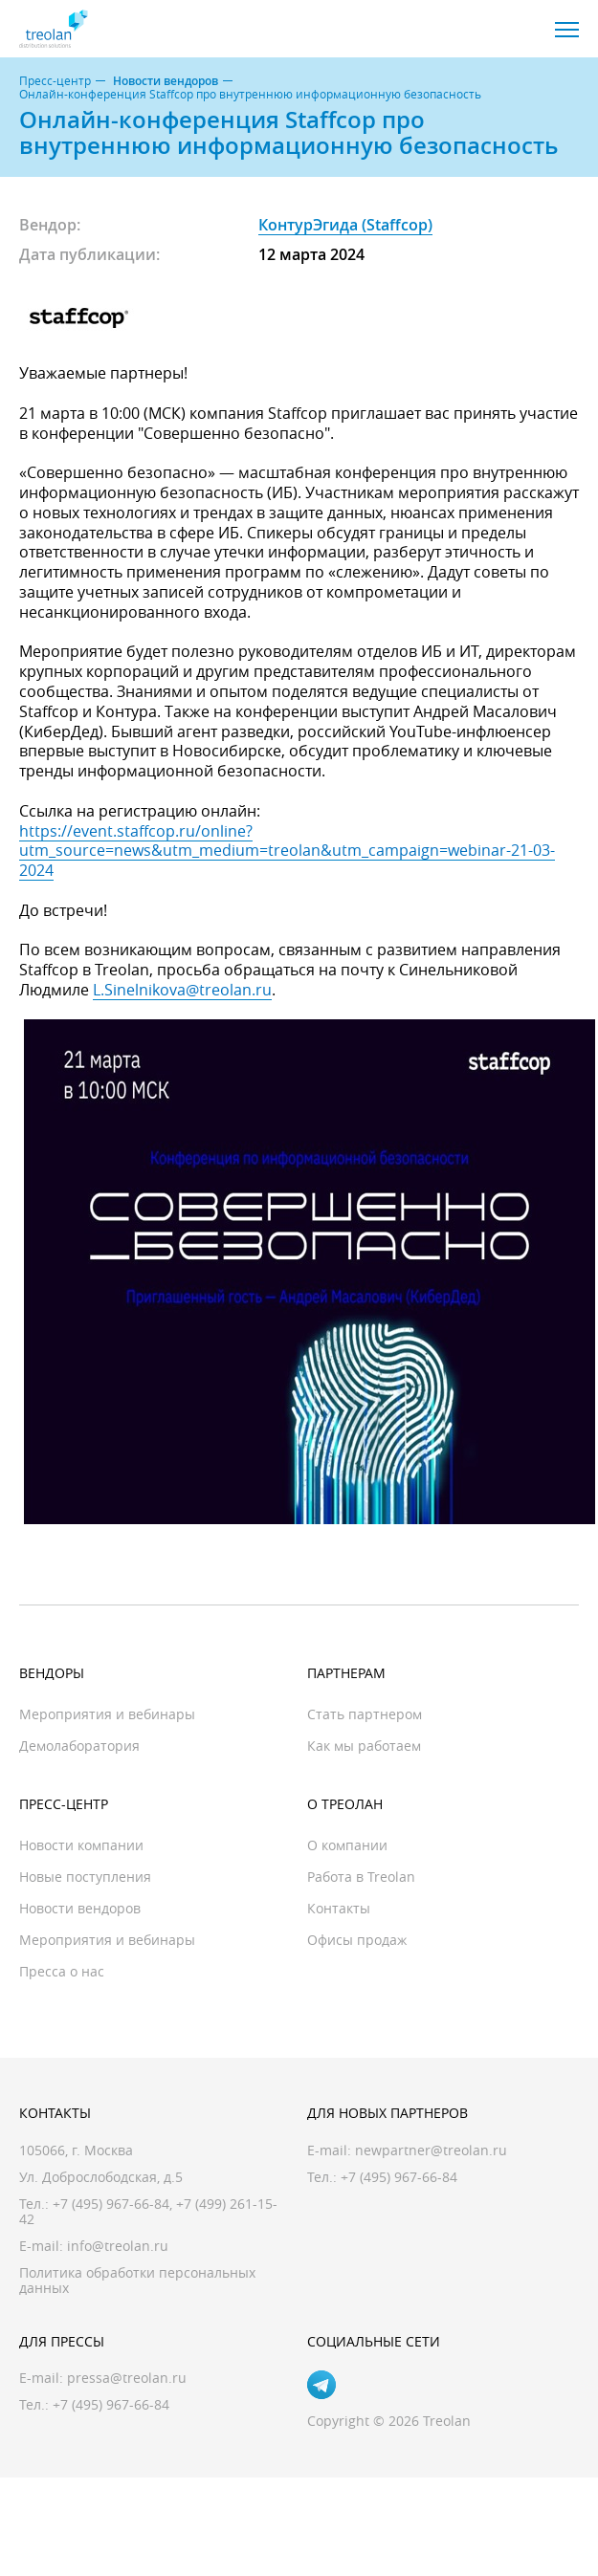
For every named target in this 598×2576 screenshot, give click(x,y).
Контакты (338, 1908)
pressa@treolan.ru (127, 2378)
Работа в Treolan (361, 1876)
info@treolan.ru (117, 2246)
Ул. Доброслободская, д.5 (101, 2177)
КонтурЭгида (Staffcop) (345, 224)
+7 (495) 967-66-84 (111, 2203)
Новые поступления (85, 1876)
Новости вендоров (165, 81)
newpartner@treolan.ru (431, 2150)
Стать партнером (364, 1714)
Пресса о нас (61, 1971)
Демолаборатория (79, 1745)
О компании (347, 1845)
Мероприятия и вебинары (107, 1714)
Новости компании (81, 1845)
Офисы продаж (357, 1940)
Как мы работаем (364, 1745)
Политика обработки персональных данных (137, 2280)
